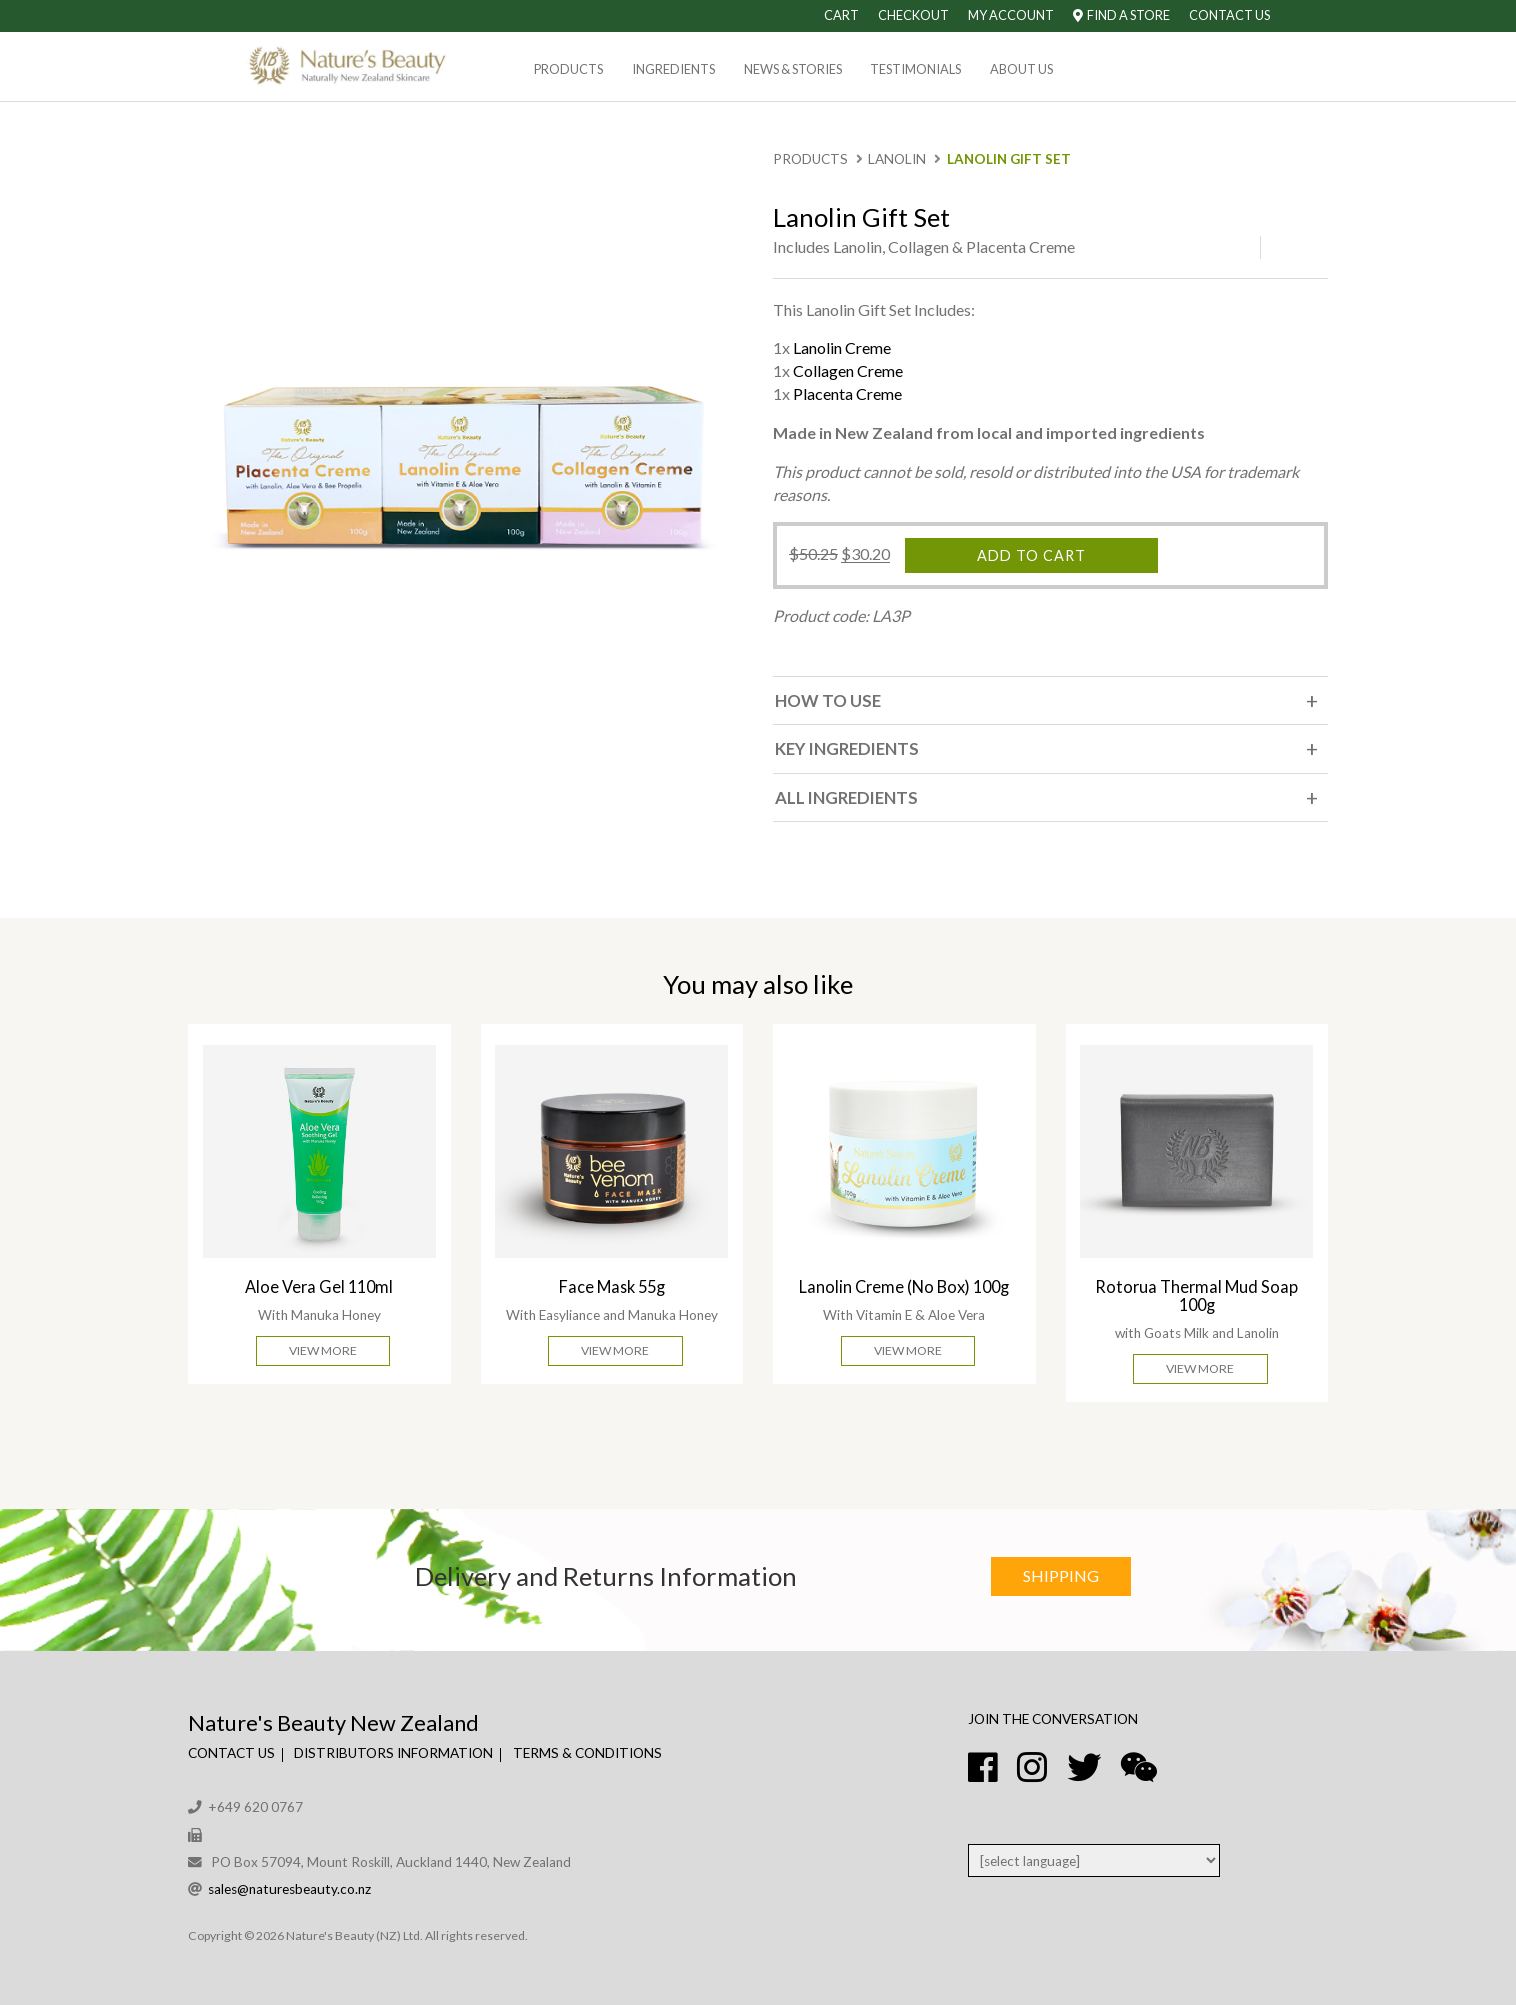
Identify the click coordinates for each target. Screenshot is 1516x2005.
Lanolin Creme (842, 347)
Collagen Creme (848, 370)
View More (323, 1350)
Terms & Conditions (587, 1753)
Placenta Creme (847, 393)
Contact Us (1229, 15)
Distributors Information (393, 1753)
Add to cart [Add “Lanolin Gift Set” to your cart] (1031, 555)
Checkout (913, 15)
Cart (841, 15)
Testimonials (915, 69)
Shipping (1061, 1575)
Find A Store (1121, 15)
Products (568, 69)
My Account (1011, 15)
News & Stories (793, 69)
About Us (1021, 69)
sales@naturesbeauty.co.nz (289, 1889)
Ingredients (673, 69)
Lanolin (897, 159)
